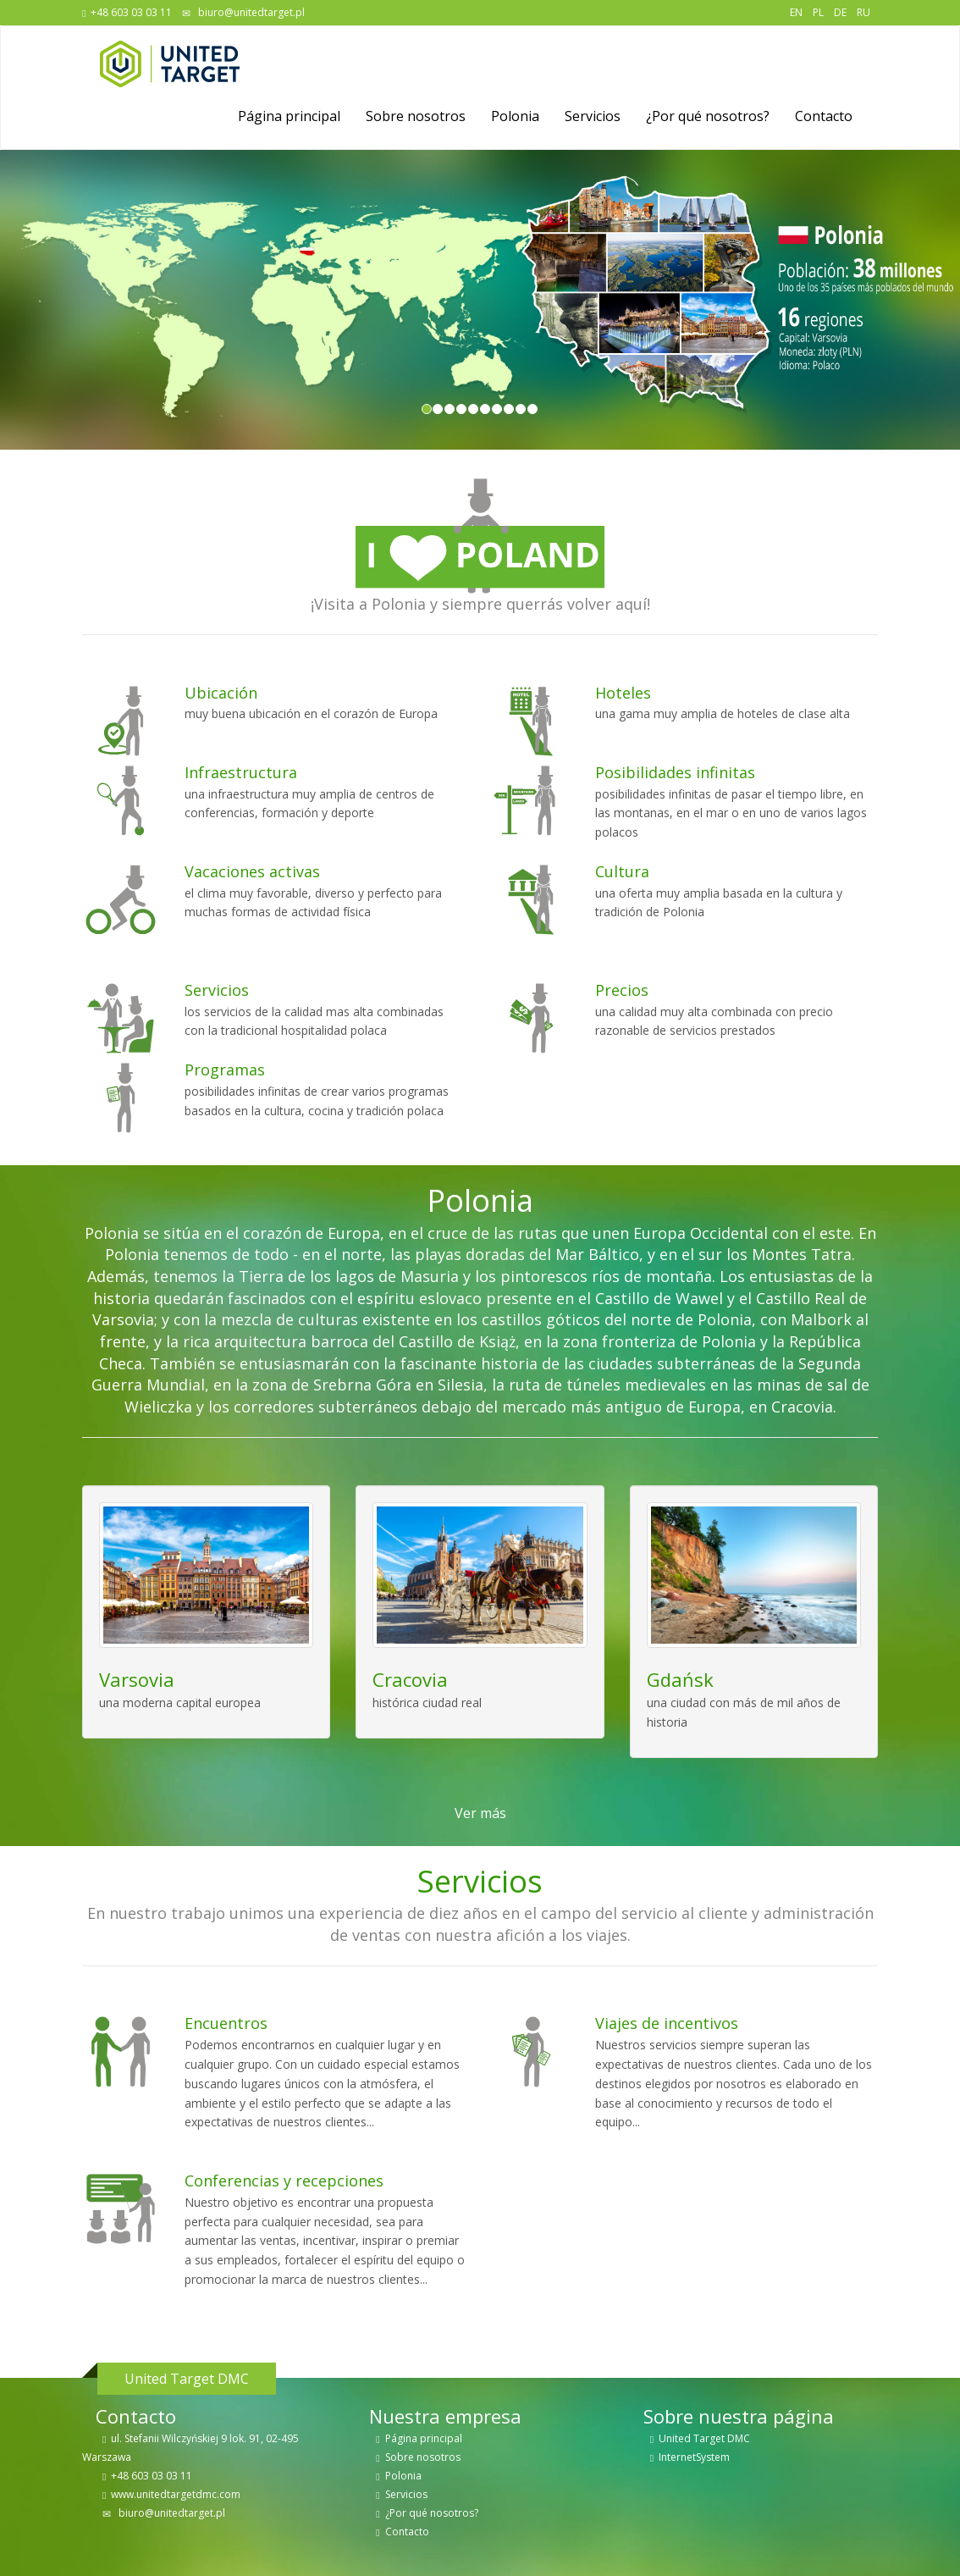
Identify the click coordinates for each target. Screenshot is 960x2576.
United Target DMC (704, 2438)
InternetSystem (694, 2457)
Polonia (515, 116)
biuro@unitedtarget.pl (250, 12)
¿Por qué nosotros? (708, 116)
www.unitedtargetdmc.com (175, 2494)
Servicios (593, 116)
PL (818, 12)
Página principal (289, 116)
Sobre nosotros (416, 116)
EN (796, 12)
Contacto (823, 116)
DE (840, 12)
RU (863, 12)
